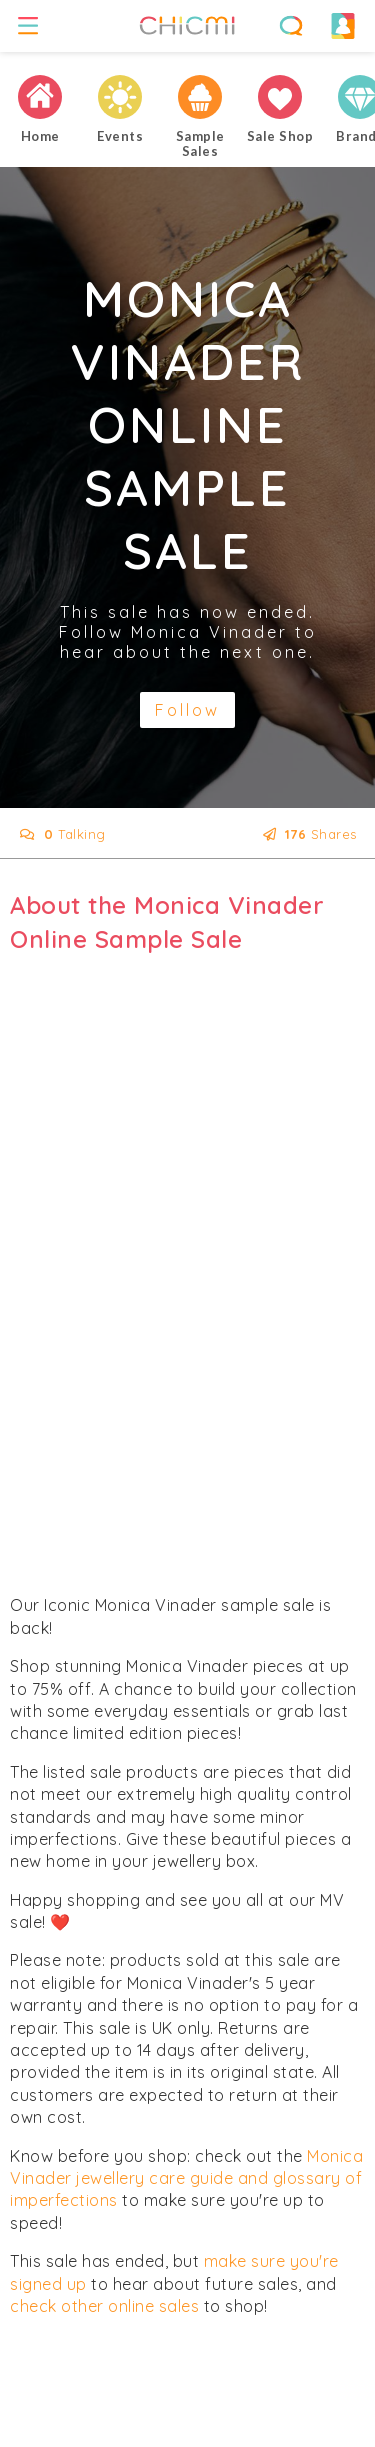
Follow (187, 710)
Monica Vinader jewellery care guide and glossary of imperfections (186, 2178)
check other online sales (104, 2306)
